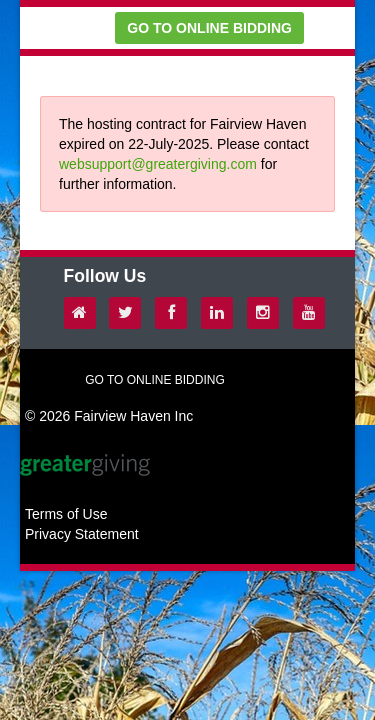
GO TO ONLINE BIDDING (209, 28)
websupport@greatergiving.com (158, 164)
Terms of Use (66, 514)
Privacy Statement (82, 534)
